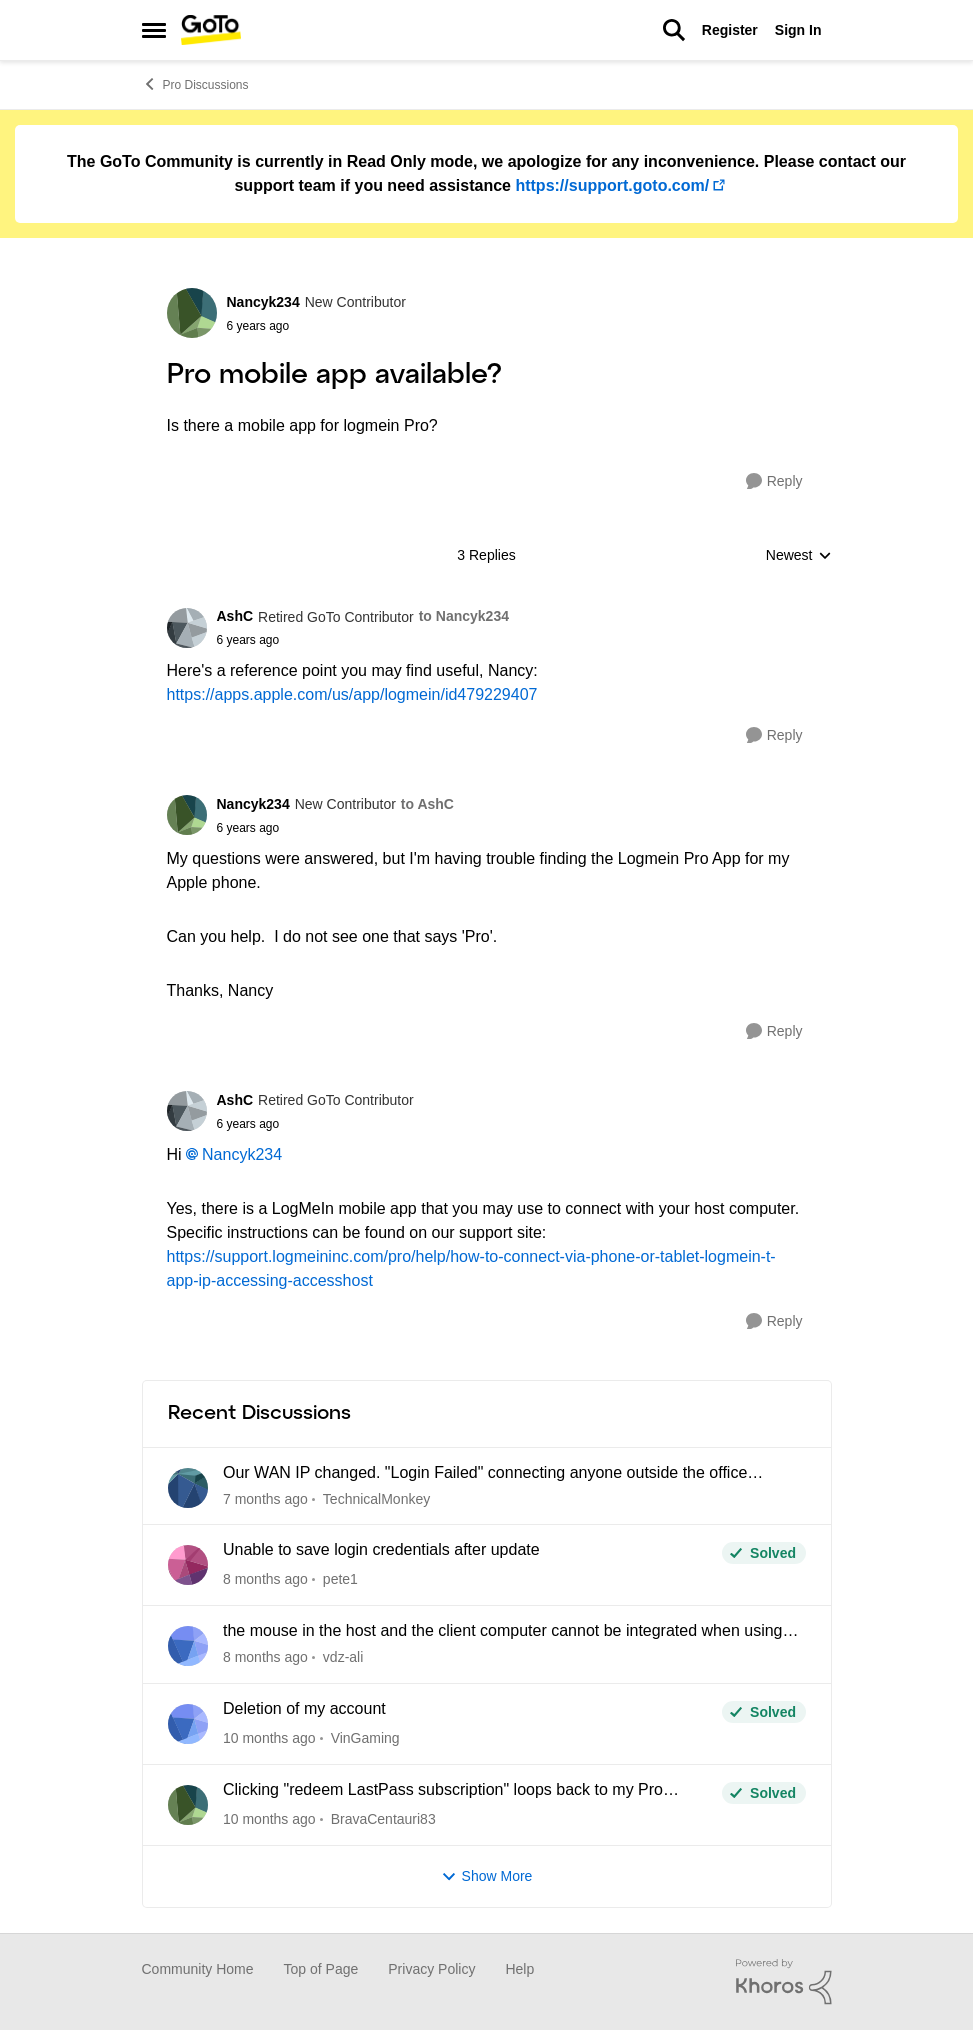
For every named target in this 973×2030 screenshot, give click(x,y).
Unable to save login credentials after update (381, 1549)
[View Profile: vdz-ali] (188, 1646)
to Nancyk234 (464, 616)
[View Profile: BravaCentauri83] (188, 1805)
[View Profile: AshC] (187, 628)
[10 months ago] (269, 1738)
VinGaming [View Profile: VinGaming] (364, 1738)
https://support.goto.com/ (612, 185)
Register (730, 30)
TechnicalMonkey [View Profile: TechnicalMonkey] (375, 1498)
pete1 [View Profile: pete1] (339, 1579)
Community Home (198, 1969)
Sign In (798, 30)
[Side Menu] (154, 30)
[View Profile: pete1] (188, 1565)
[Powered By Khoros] (784, 1982)
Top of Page (321, 1969)
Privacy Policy (431, 1969)
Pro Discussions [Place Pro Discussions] (195, 84)
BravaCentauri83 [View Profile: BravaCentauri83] (382, 1819)
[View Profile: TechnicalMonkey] (188, 1488)
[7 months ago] (265, 1498)
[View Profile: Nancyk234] (192, 313)
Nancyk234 (242, 1154)
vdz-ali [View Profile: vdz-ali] (342, 1657)
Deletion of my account (304, 1708)
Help (519, 1969)
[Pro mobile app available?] (363, 640)
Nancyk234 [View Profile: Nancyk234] (263, 302)
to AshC (427, 804)
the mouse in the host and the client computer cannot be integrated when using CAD (502, 1632)
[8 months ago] (265, 1579)
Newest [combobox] (799, 556)
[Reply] (774, 481)
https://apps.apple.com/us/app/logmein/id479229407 (352, 694)
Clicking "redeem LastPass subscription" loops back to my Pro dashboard (443, 1791)
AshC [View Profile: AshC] (235, 616)
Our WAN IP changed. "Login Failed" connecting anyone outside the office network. (485, 1474)
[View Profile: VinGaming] (188, 1724)
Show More (487, 1876)
